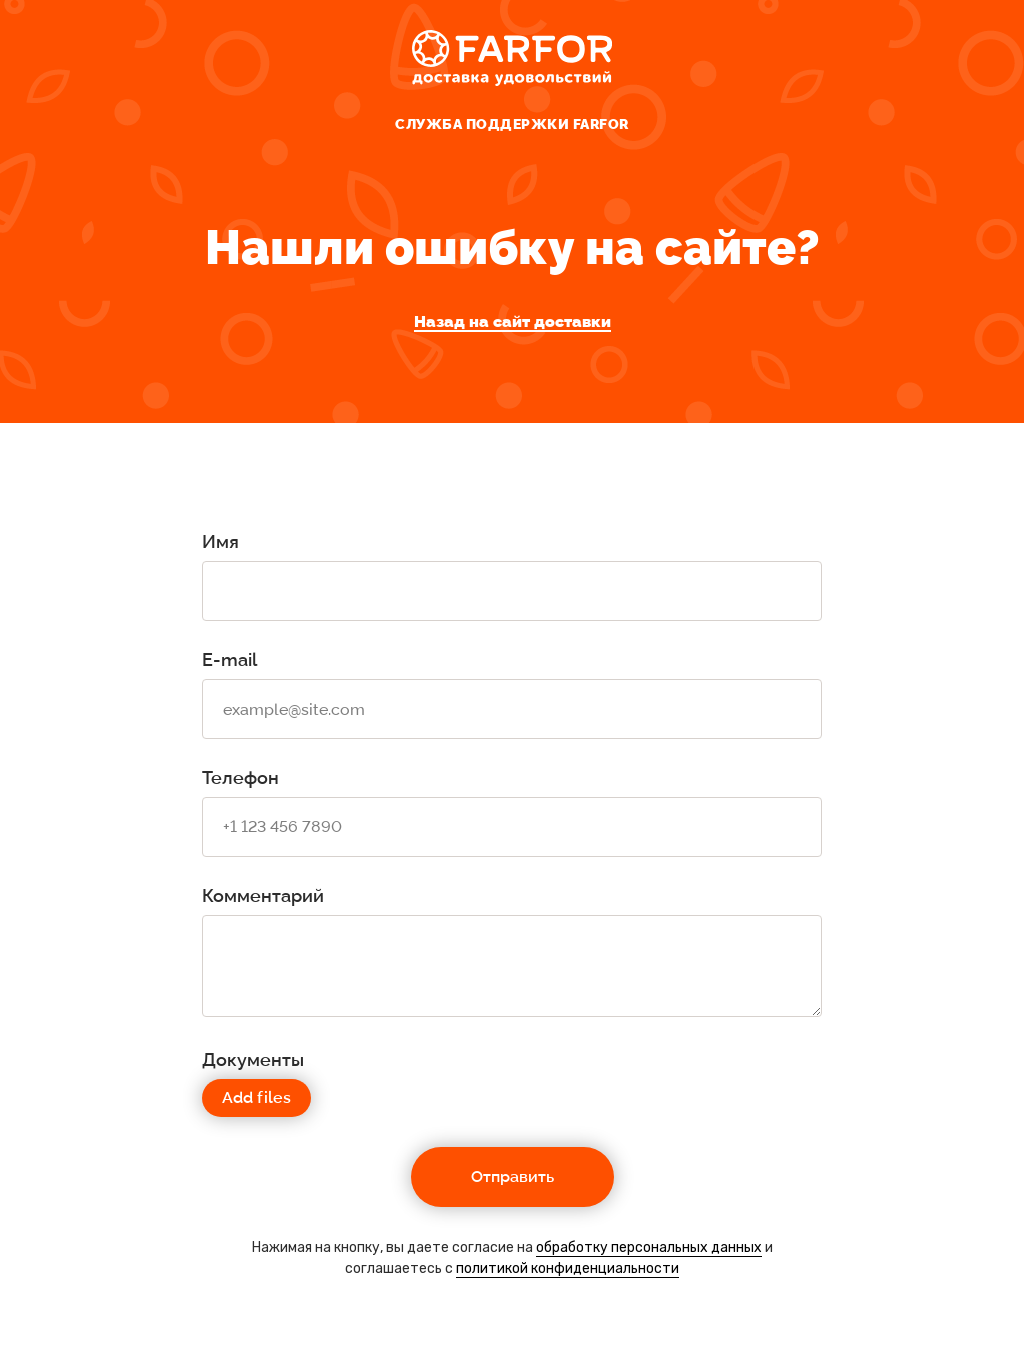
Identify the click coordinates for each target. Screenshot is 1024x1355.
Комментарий (263, 895)
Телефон (240, 777)
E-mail (229, 659)
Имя (220, 541)
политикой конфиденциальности (567, 1268)
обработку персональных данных (649, 1247)
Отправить (512, 1176)
